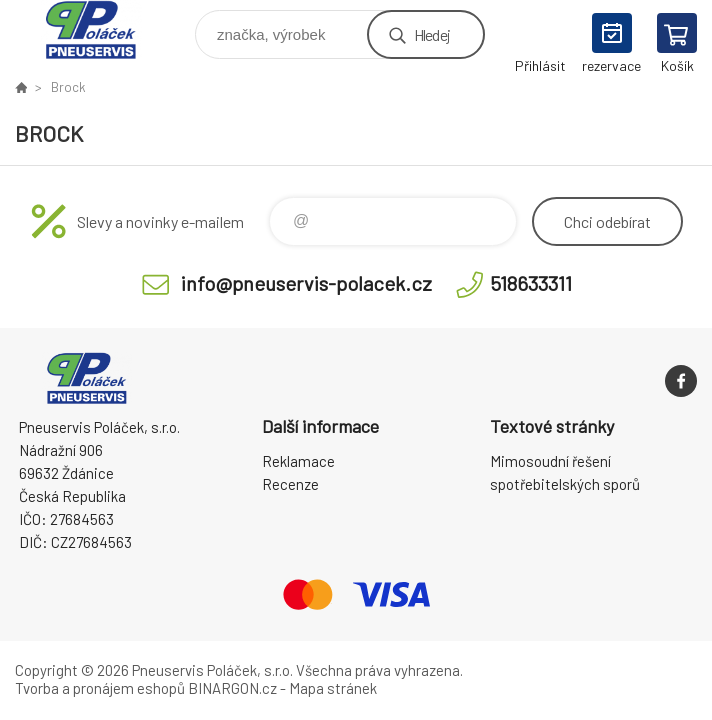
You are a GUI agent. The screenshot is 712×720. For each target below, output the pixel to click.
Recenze (290, 484)
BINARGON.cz (232, 688)
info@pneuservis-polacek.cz (306, 283)
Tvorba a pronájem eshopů (100, 688)
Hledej (432, 34)
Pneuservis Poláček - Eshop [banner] (103, 29)
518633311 (531, 283)
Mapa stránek (333, 688)
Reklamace (298, 461)
